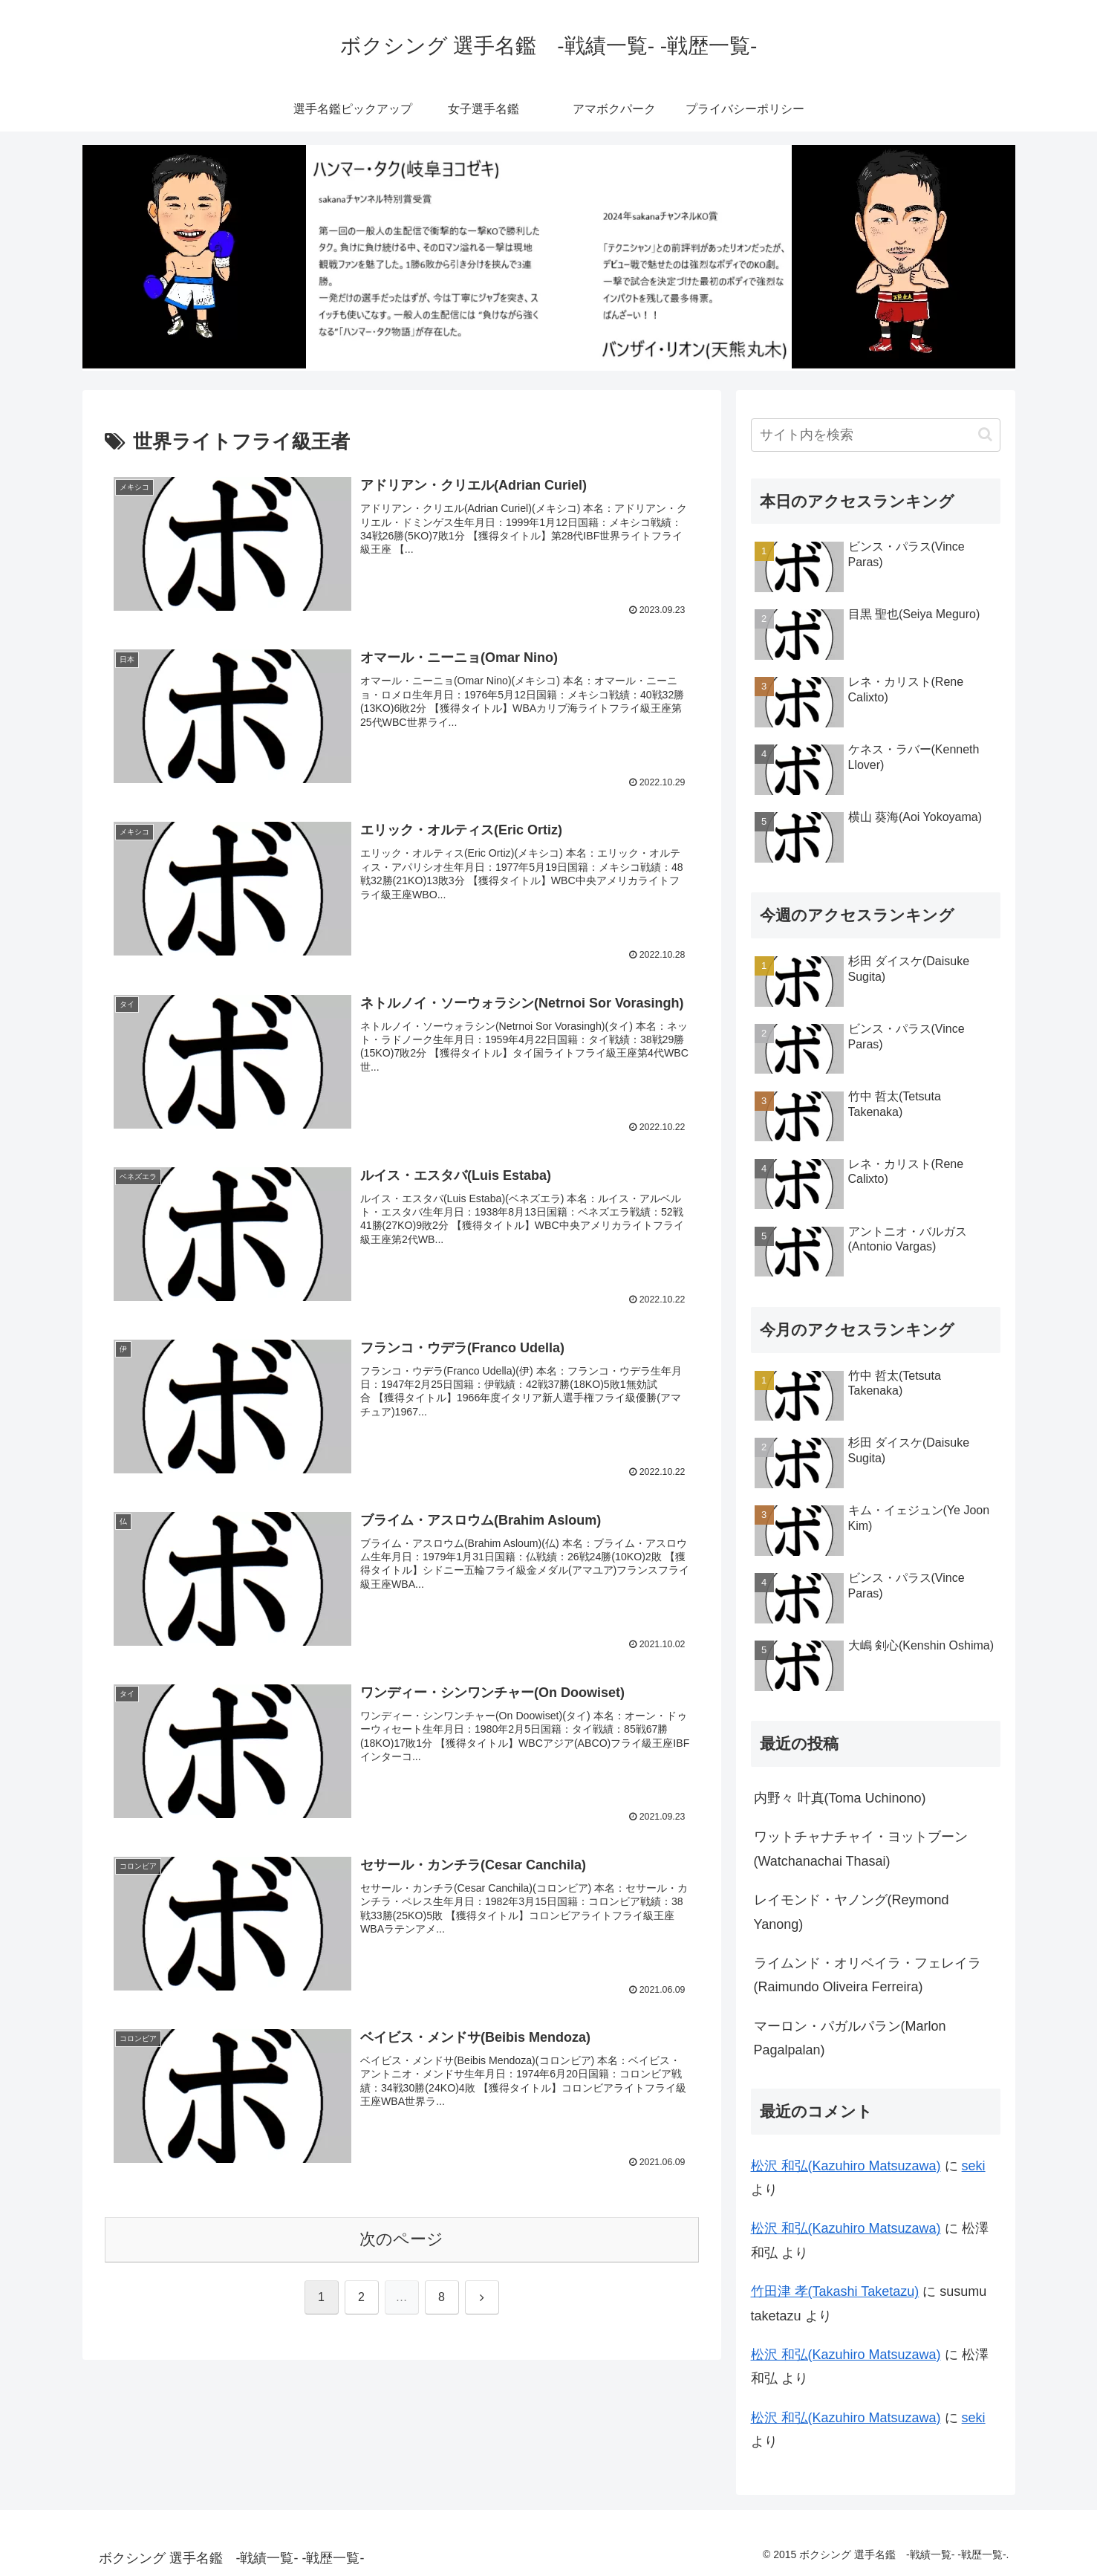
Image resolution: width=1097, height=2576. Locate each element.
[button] (985, 434)
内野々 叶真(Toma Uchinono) (840, 1798)
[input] (875, 435)
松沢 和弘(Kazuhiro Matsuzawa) (846, 2165)
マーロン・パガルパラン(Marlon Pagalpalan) (850, 2038)
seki (974, 2165)
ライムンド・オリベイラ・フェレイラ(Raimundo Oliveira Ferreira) (867, 1975)
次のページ (401, 2240)
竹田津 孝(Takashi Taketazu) (835, 2291)
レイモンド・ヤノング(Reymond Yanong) (851, 1911)
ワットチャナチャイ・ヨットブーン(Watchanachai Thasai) (861, 1848)
